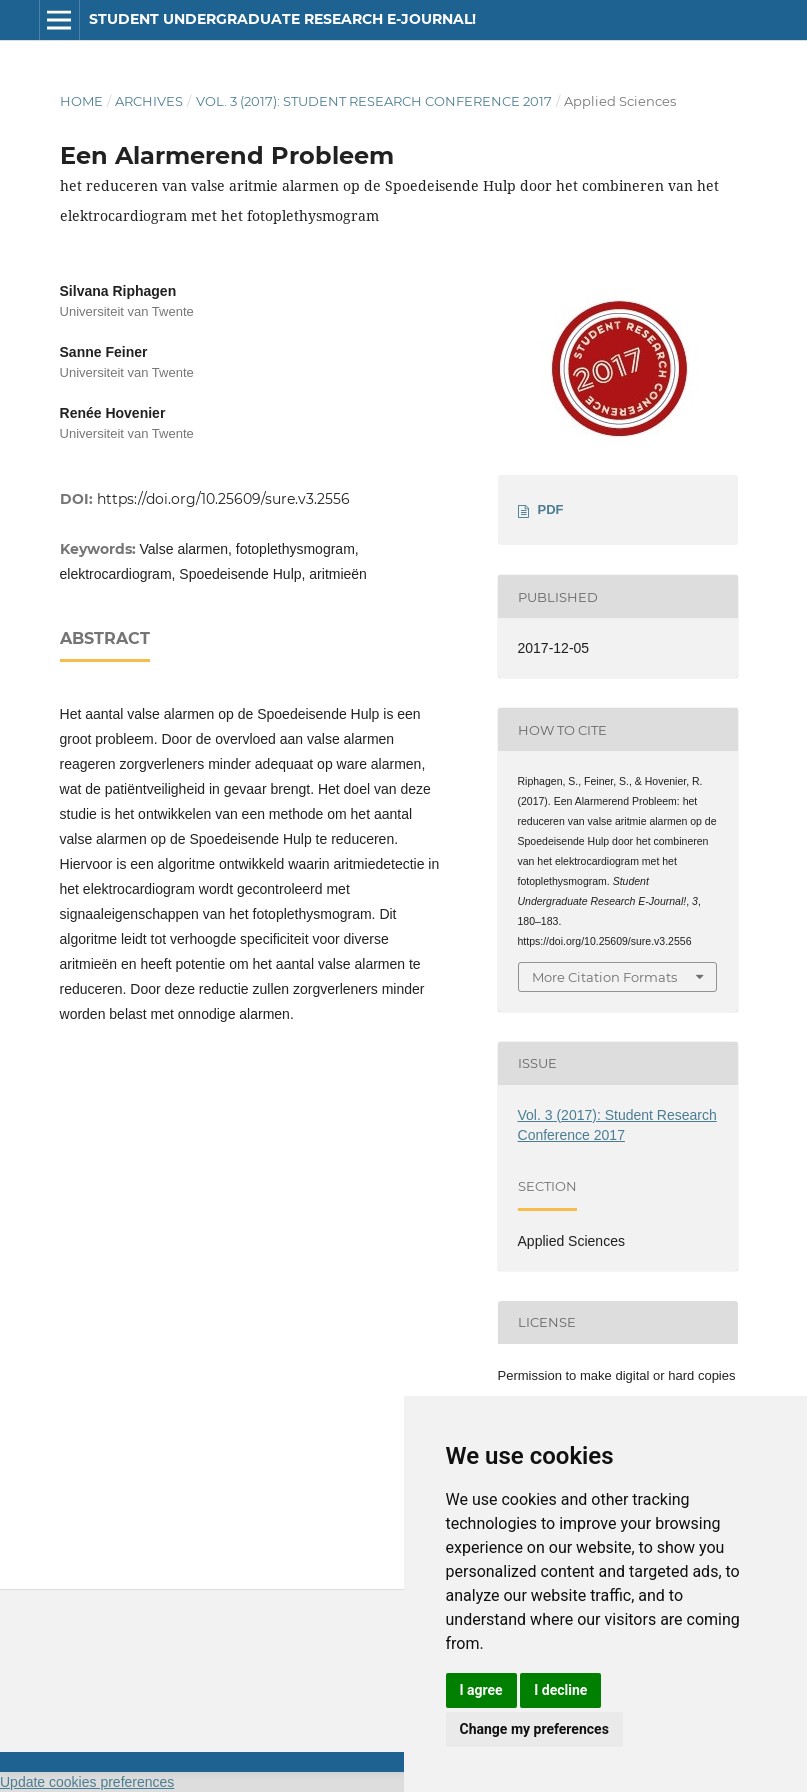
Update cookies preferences (87, 1782)
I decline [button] (560, 1690)
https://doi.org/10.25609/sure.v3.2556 (223, 499)
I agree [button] (481, 1690)
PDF (551, 509)
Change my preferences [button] (534, 1729)
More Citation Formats (604, 977)
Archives (149, 101)
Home (81, 101)
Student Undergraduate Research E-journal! (282, 19)
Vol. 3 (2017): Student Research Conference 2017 (374, 101)
